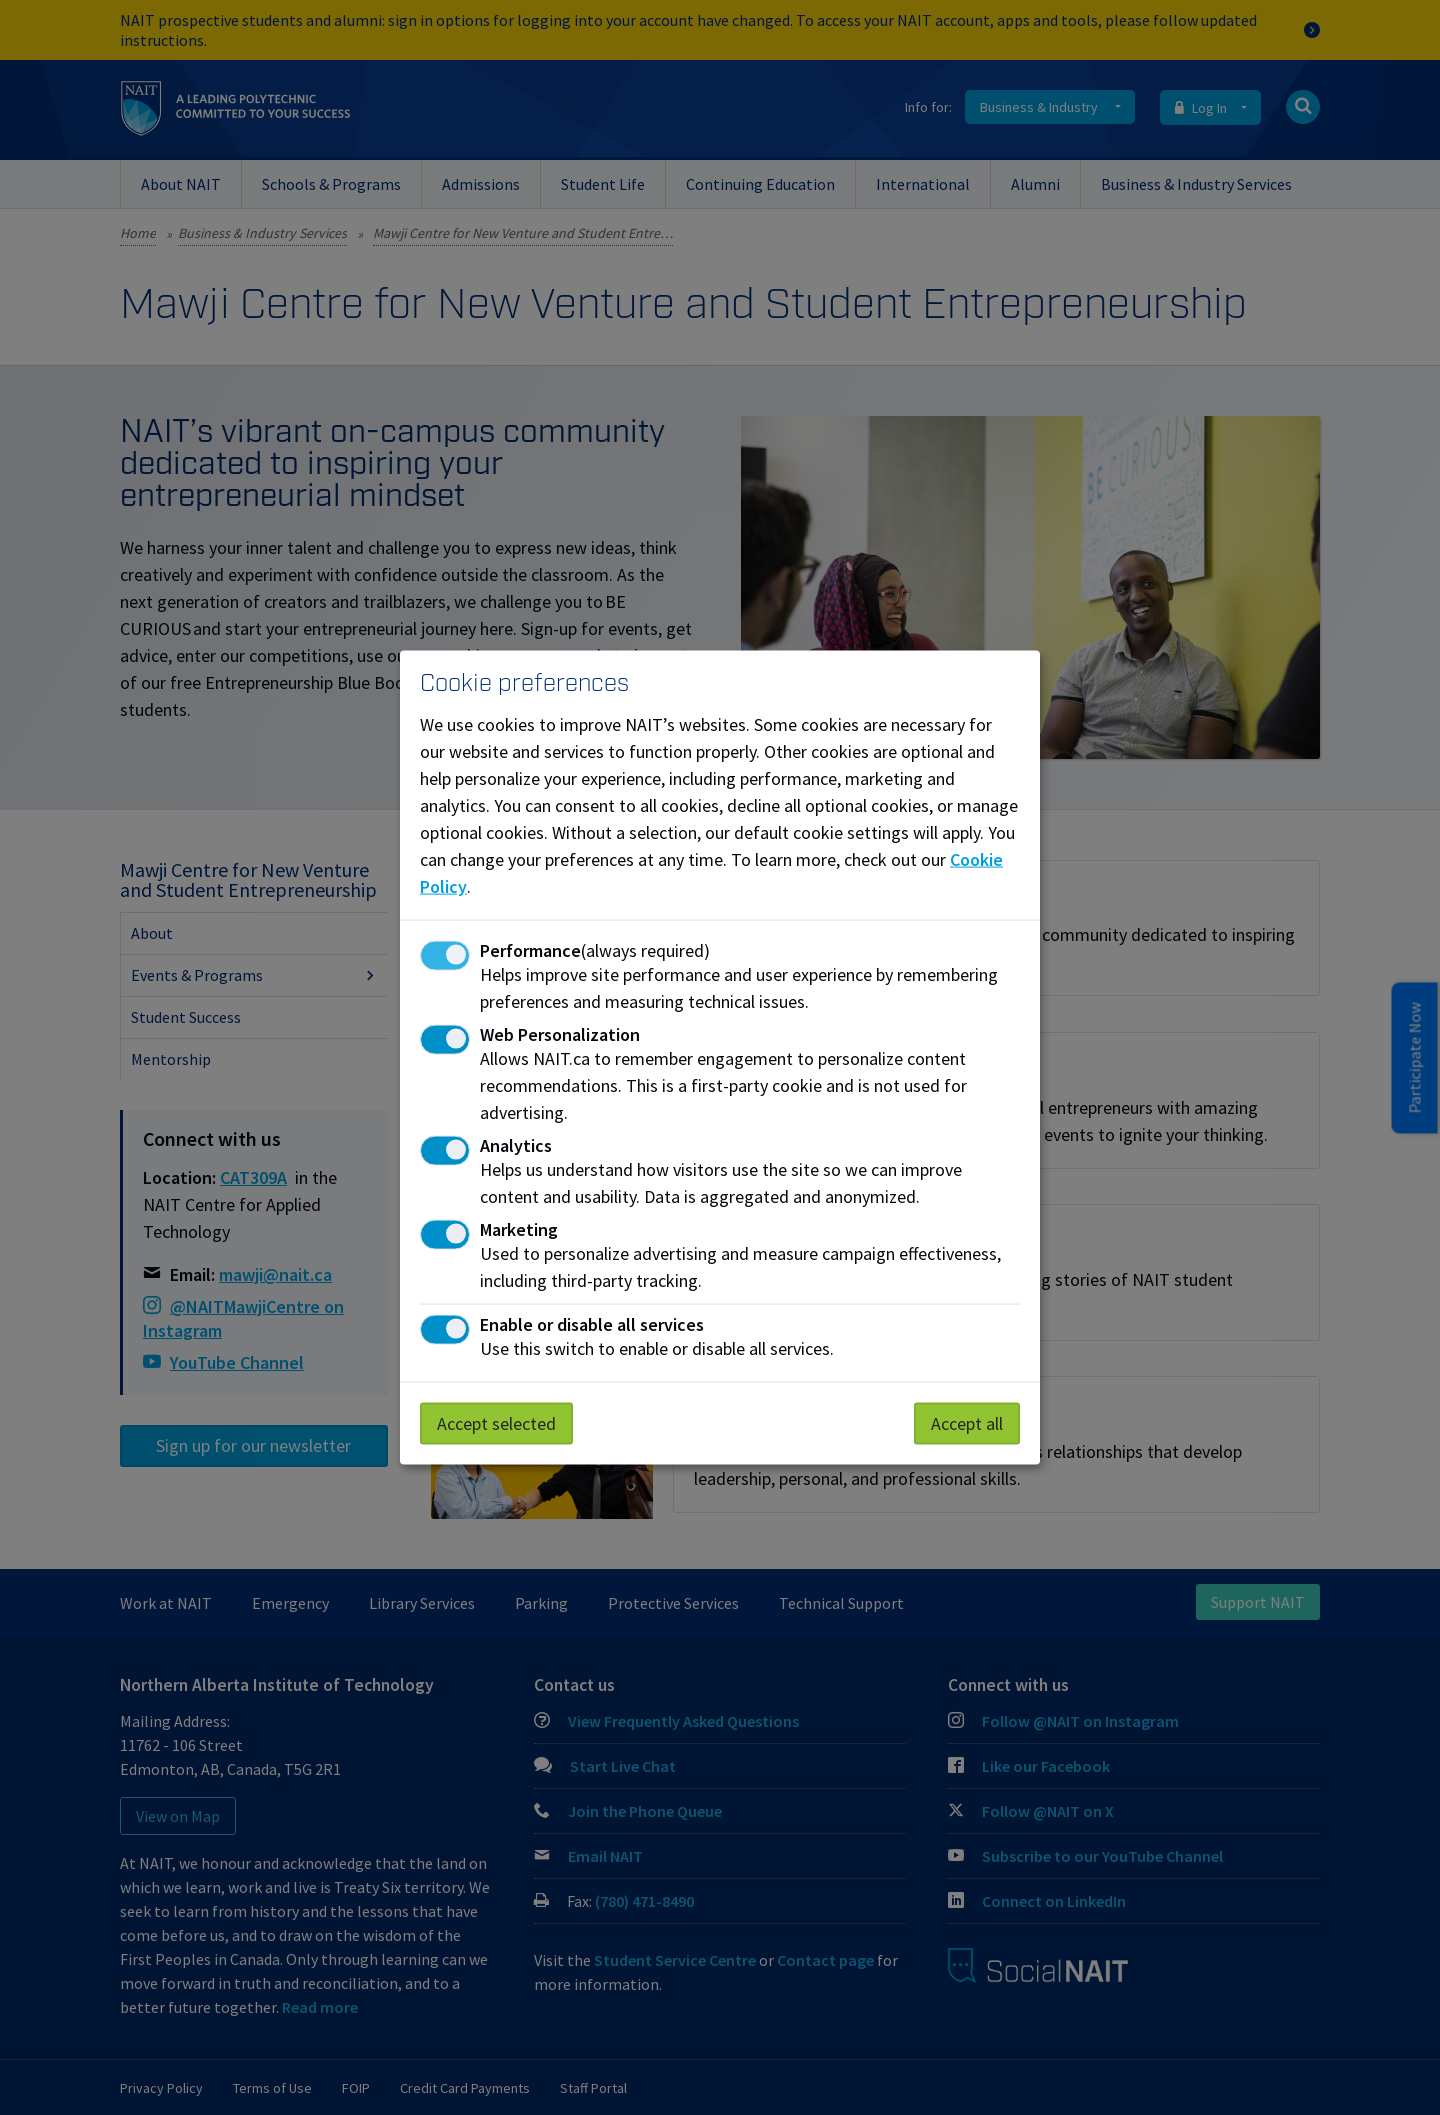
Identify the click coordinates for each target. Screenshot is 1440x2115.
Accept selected (496, 1423)
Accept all (967, 1423)
